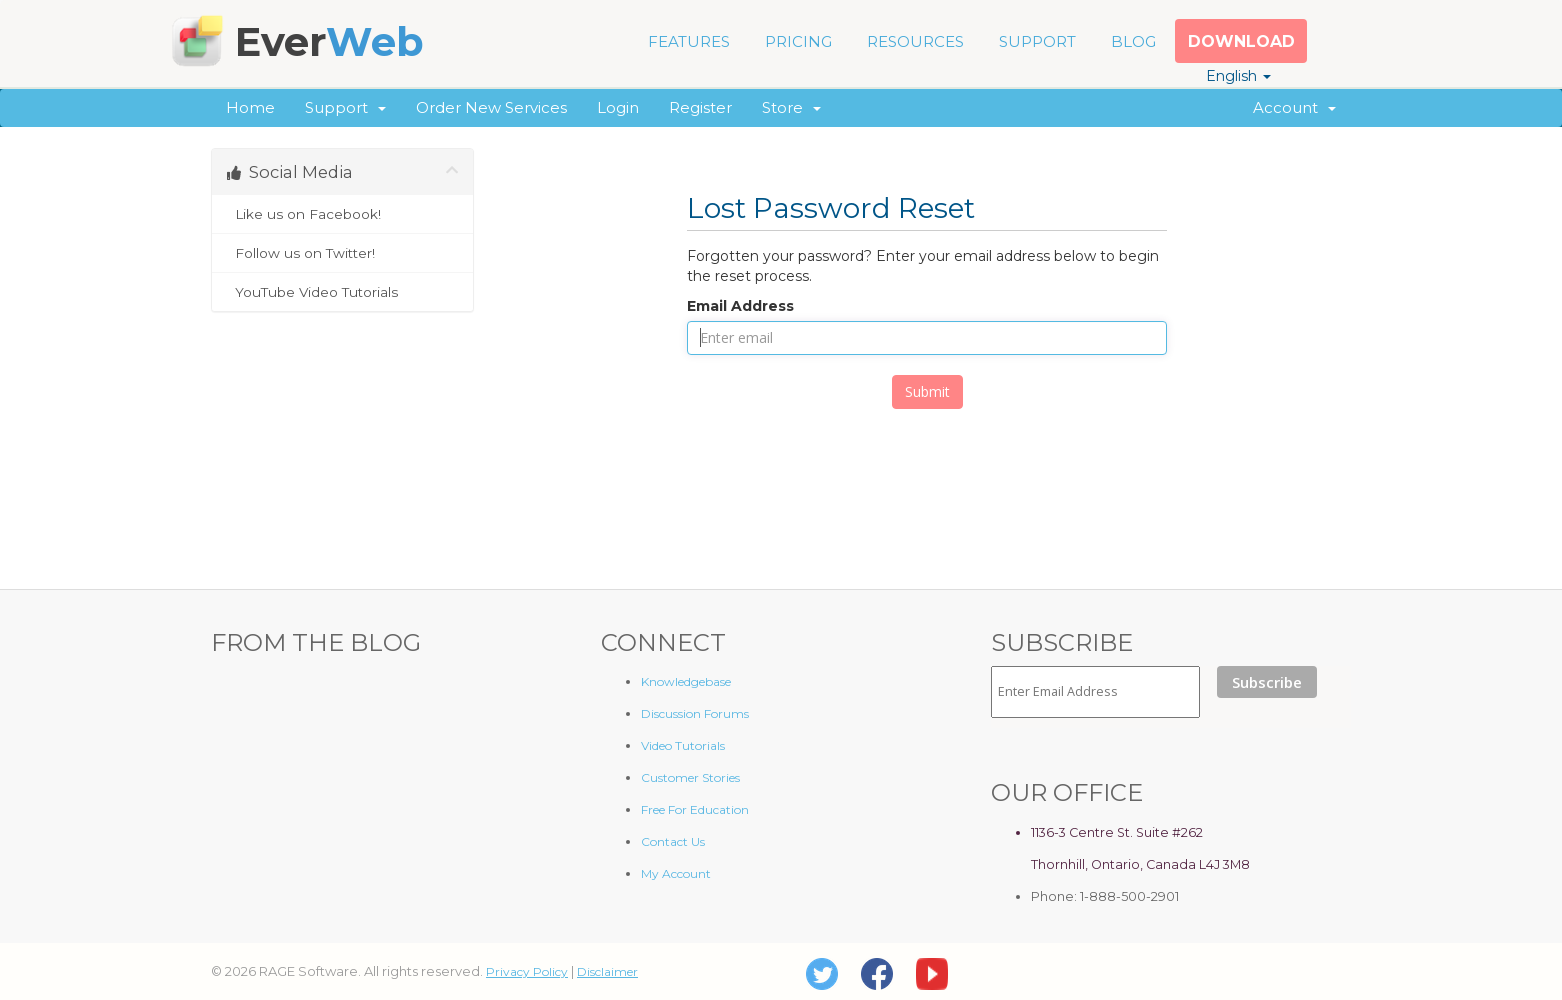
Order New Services (491, 107)
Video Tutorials (683, 745)
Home (250, 107)
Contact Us (673, 841)
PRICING (798, 41)
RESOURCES (915, 41)
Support (345, 107)
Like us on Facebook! (342, 214)
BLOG (1133, 41)
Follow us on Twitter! (342, 253)
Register (700, 107)
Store (791, 107)
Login (618, 107)
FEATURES (689, 41)
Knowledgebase (686, 681)
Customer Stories (690, 777)
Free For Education (695, 809)
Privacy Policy (527, 971)
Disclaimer (607, 971)
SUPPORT (1037, 41)
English (1238, 76)
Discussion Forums (695, 713)
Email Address (740, 306)
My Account (676, 873)
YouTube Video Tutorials (342, 292)
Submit (927, 391)
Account (1294, 107)
